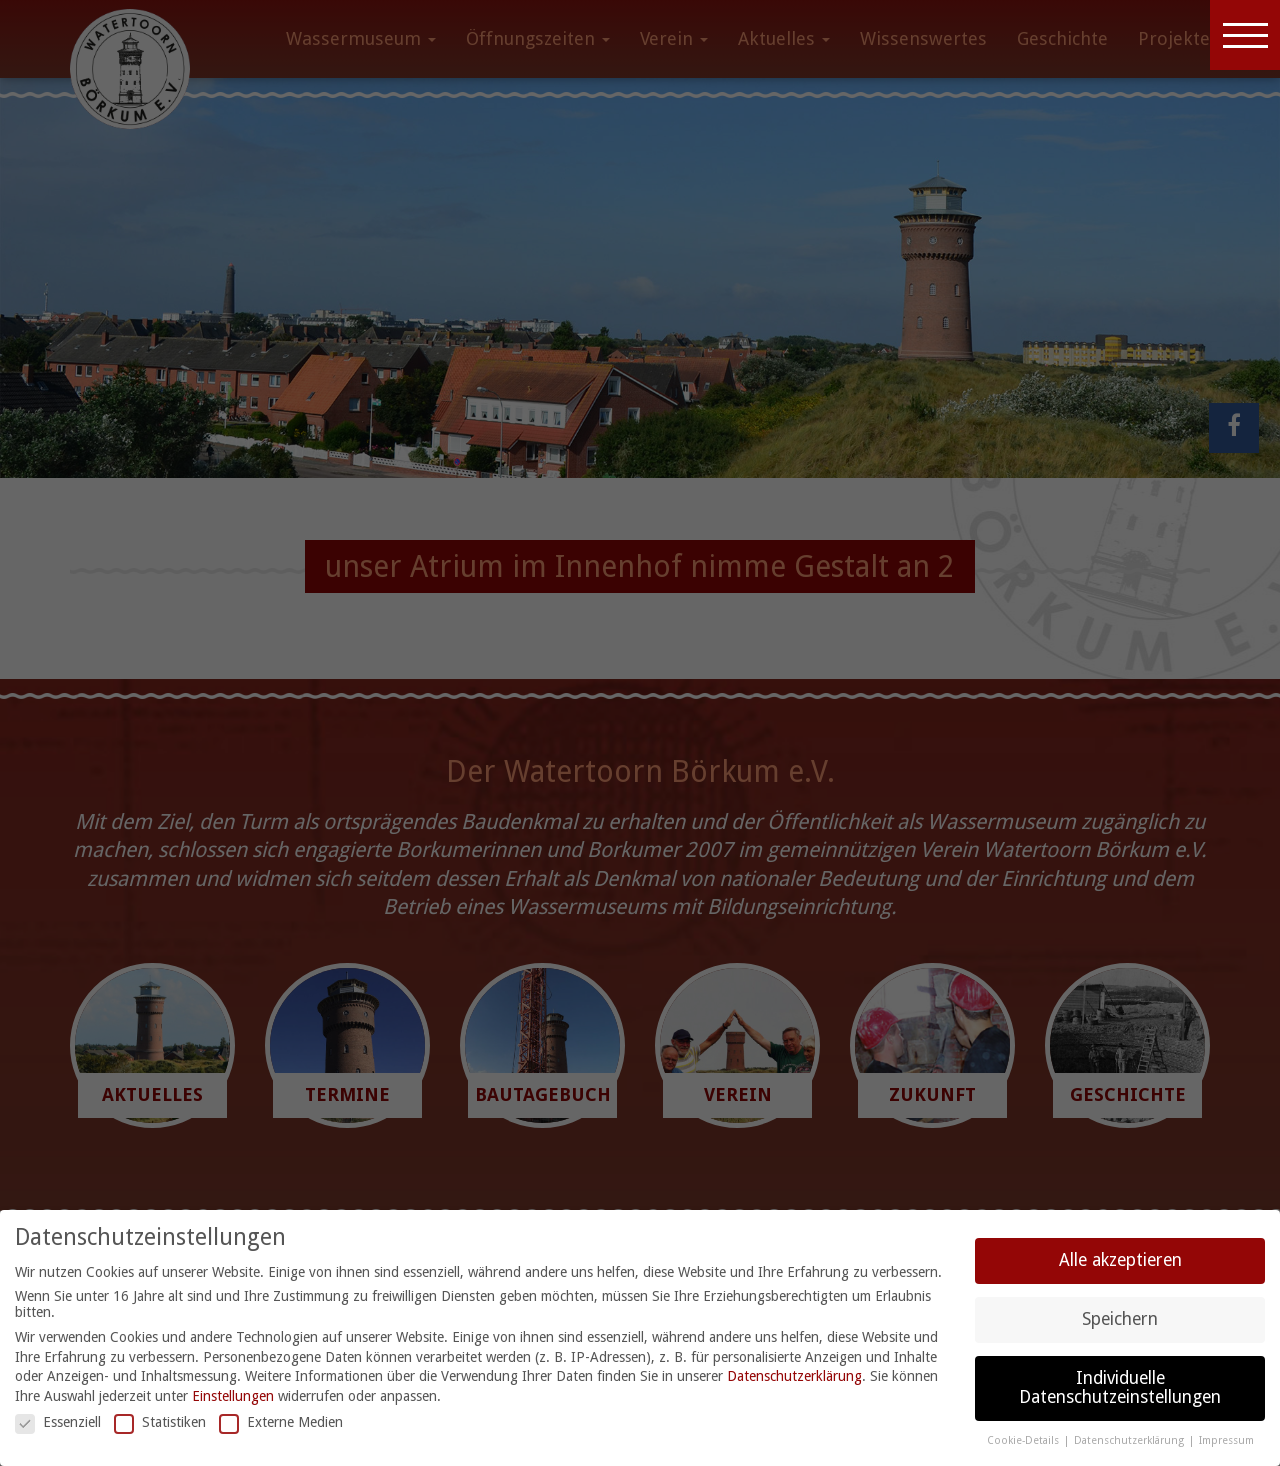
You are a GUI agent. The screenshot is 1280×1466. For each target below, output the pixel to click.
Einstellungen (233, 1396)
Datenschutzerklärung (794, 1376)
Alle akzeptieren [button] (1120, 1260)
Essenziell (58, 1422)
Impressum (1226, 1440)
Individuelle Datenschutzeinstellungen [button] (1120, 1388)
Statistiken (160, 1422)
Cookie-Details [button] (1024, 1440)
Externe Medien (281, 1422)
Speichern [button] (1120, 1319)
